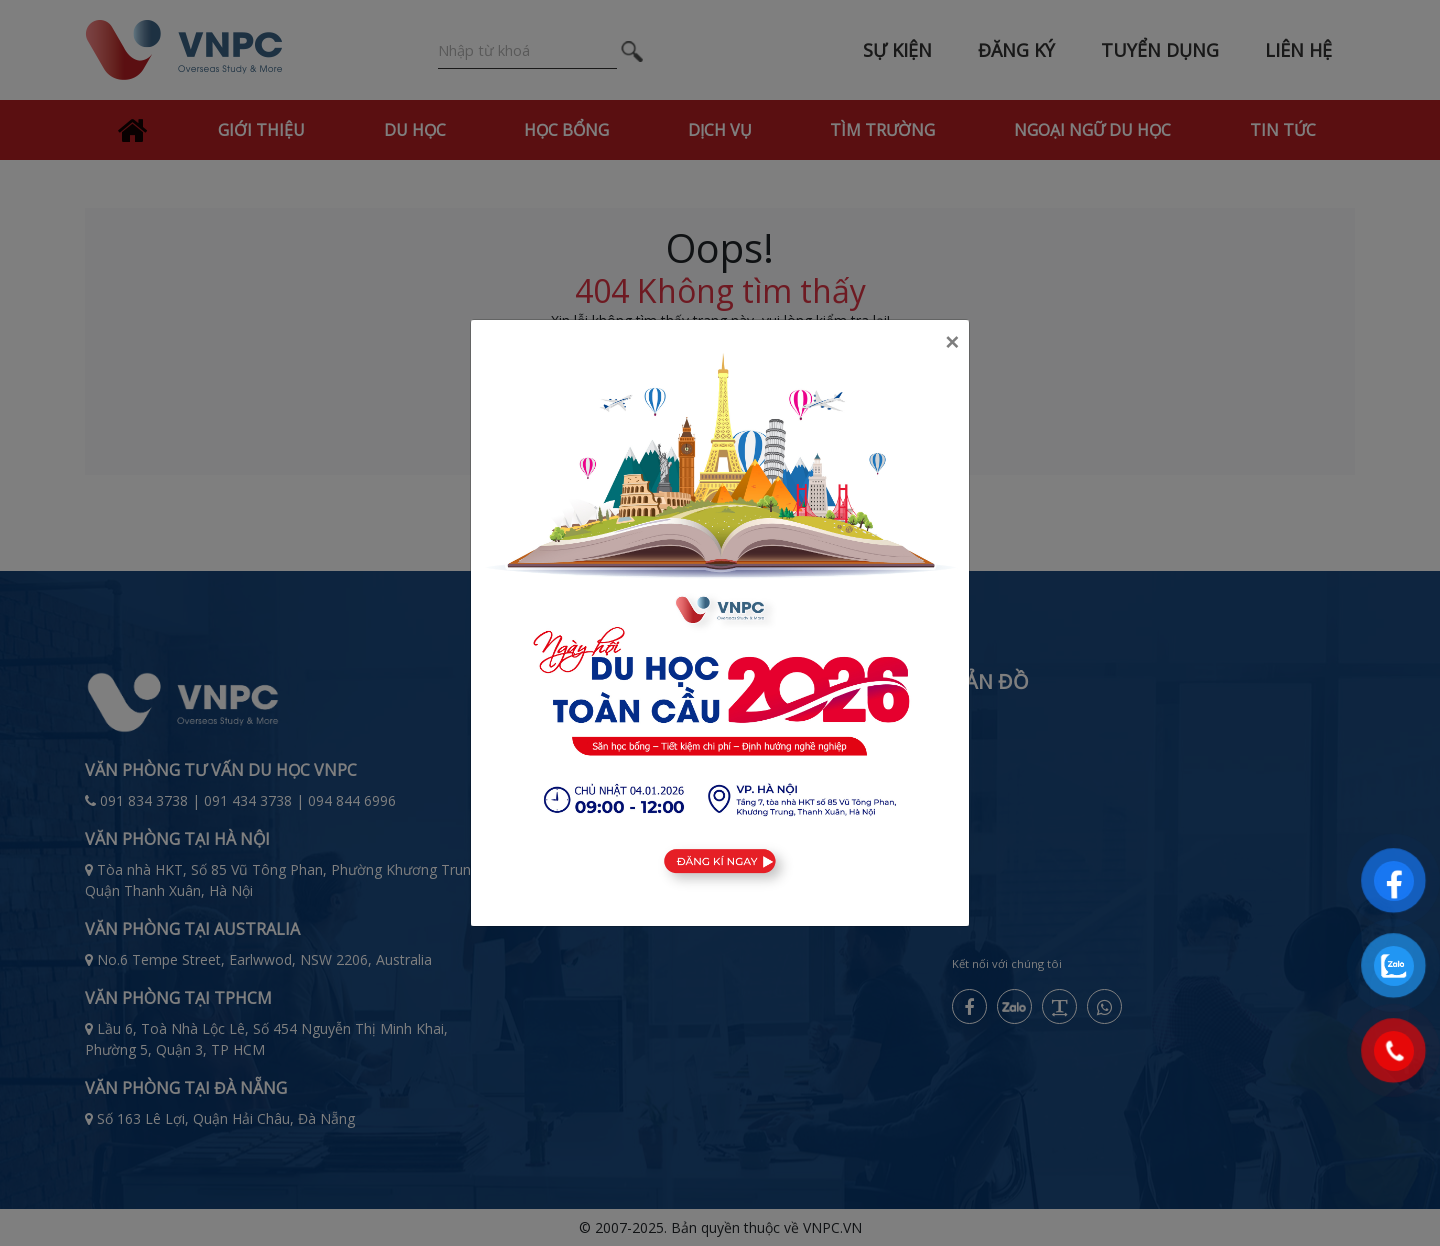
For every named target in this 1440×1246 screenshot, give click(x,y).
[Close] (952, 342)
